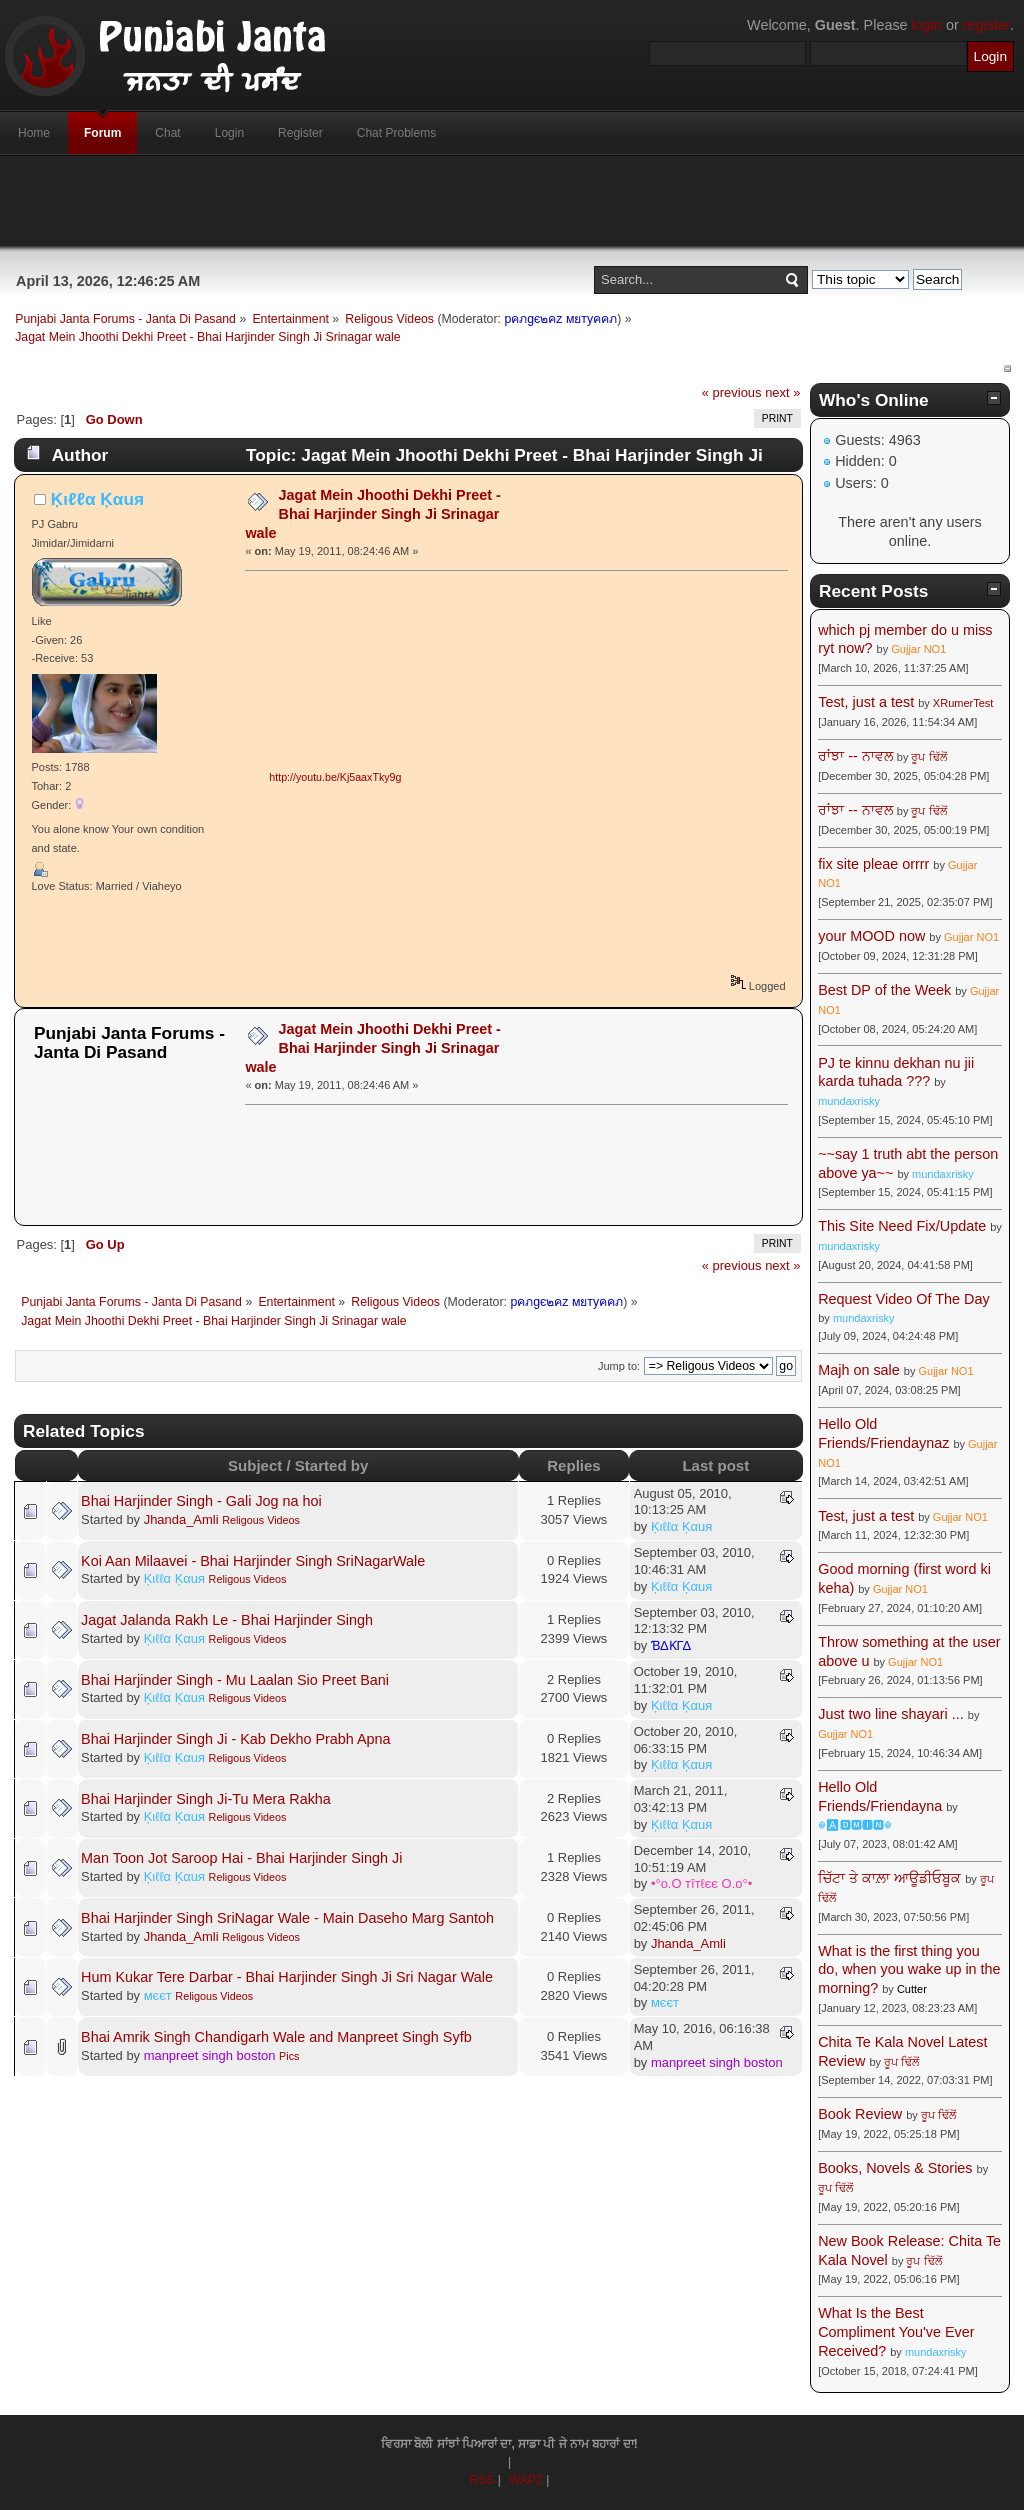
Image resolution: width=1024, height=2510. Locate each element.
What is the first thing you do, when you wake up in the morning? (909, 1969)
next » (782, 392)
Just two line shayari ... (891, 1714)
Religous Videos (261, 1520)
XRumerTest (963, 703)
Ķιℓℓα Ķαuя (97, 499)
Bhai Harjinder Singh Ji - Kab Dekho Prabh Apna (236, 1739)
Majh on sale (859, 1370)
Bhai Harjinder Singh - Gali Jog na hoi (201, 1501)
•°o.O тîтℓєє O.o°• (701, 1883)
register (986, 25)
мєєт (158, 1995)
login (927, 25)
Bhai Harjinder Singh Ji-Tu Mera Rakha (206, 1799)
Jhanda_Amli (181, 1519)
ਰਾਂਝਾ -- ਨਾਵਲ (855, 756)
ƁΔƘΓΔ (671, 1645)
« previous (732, 392)
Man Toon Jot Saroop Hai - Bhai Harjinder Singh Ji (241, 1858)
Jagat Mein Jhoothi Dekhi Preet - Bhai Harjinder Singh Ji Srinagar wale (372, 513)
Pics (289, 2056)
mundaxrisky (849, 1101)
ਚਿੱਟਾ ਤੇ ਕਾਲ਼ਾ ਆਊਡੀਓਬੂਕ (889, 1878)
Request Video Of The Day (903, 1299)
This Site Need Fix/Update (902, 1226)
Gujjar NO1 (918, 649)
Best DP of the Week (886, 990)
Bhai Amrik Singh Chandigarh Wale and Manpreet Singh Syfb (276, 2037)
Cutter (912, 1989)
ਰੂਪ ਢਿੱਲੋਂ (928, 757)
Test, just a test (866, 702)
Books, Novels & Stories (895, 2168)
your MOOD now (871, 936)
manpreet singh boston (210, 2055)
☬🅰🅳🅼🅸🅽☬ (855, 1825)
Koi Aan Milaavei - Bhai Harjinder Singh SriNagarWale (253, 1561)
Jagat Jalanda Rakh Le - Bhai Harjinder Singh (227, 1620)
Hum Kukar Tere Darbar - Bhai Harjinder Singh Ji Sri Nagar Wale (287, 1977)
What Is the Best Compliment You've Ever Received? (896, 2331)
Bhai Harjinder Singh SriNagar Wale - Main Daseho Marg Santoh (287, 1918)
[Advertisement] (512, 201)
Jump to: (619, 1366)
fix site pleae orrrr (873, 864)
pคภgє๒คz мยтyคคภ (560, 319)
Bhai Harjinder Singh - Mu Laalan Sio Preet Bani (235, 1680)
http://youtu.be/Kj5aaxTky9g (335, 777)
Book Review (860, 2114)
